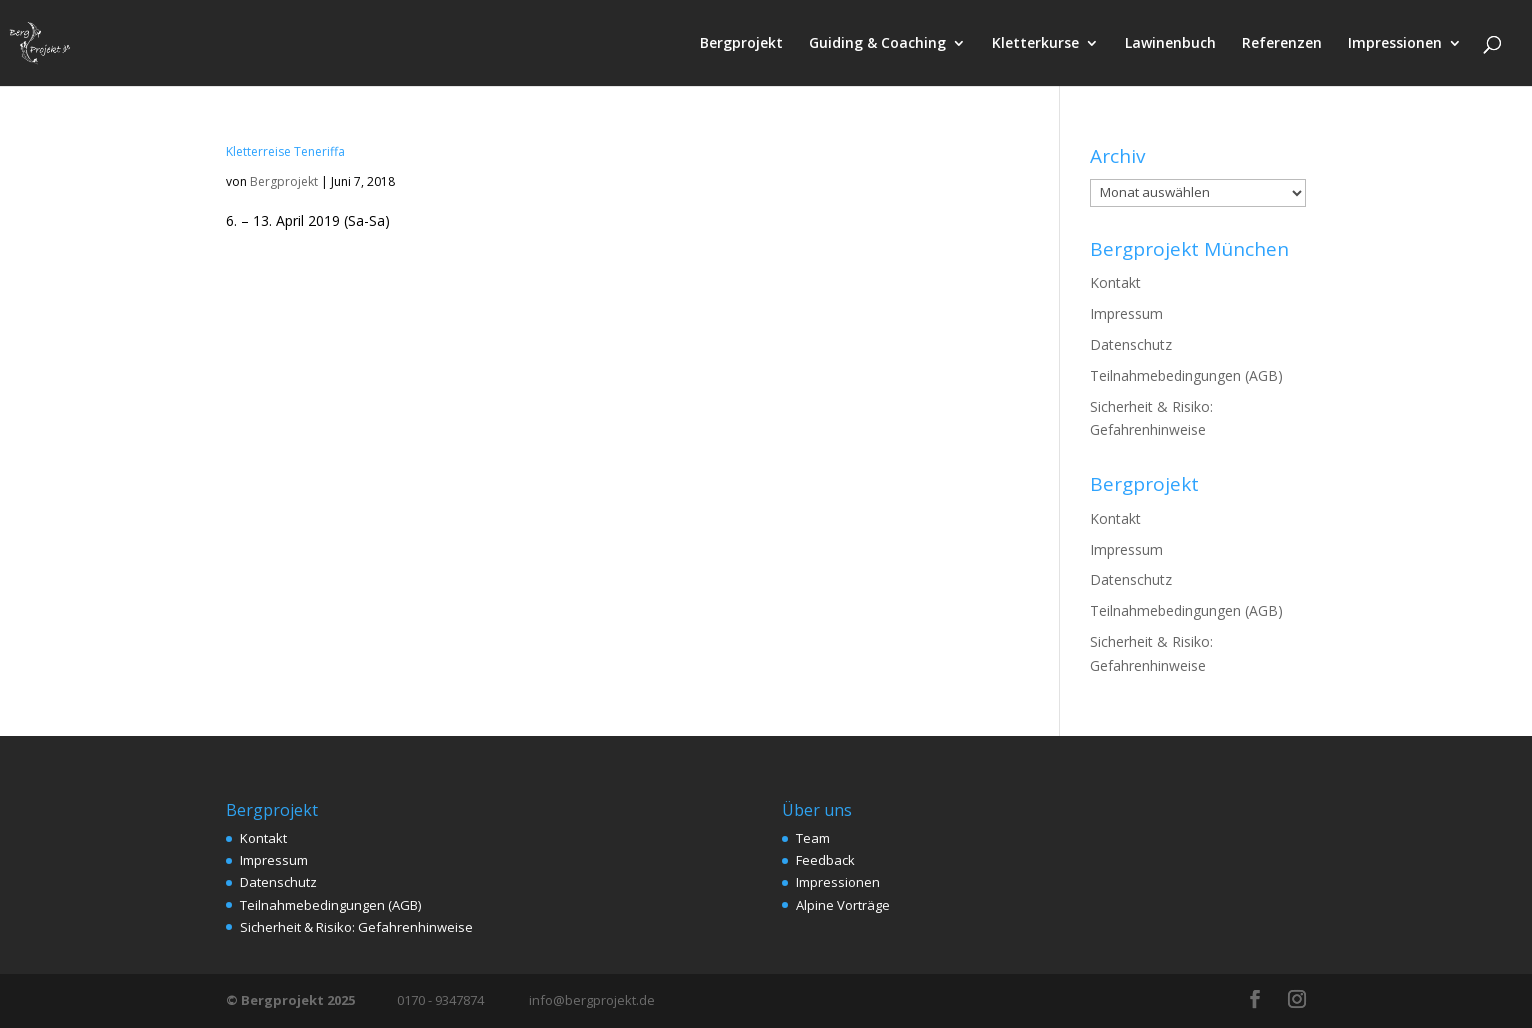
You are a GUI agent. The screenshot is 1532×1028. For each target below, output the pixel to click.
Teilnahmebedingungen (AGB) (1186, 375)
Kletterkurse (1035, 44)
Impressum (1126, 313)
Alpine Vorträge (843, 905)
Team (813, 838)
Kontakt (1115, 282)
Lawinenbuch (1170, 44)
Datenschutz (1131, 344)
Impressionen (1395, 44)
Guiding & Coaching (877, 44)
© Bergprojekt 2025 (292, 1000)
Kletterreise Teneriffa (285, 151)
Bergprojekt (741, 44)
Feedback (825, 860)
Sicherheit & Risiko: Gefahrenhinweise (356, 927)
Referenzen (1282, 44)
